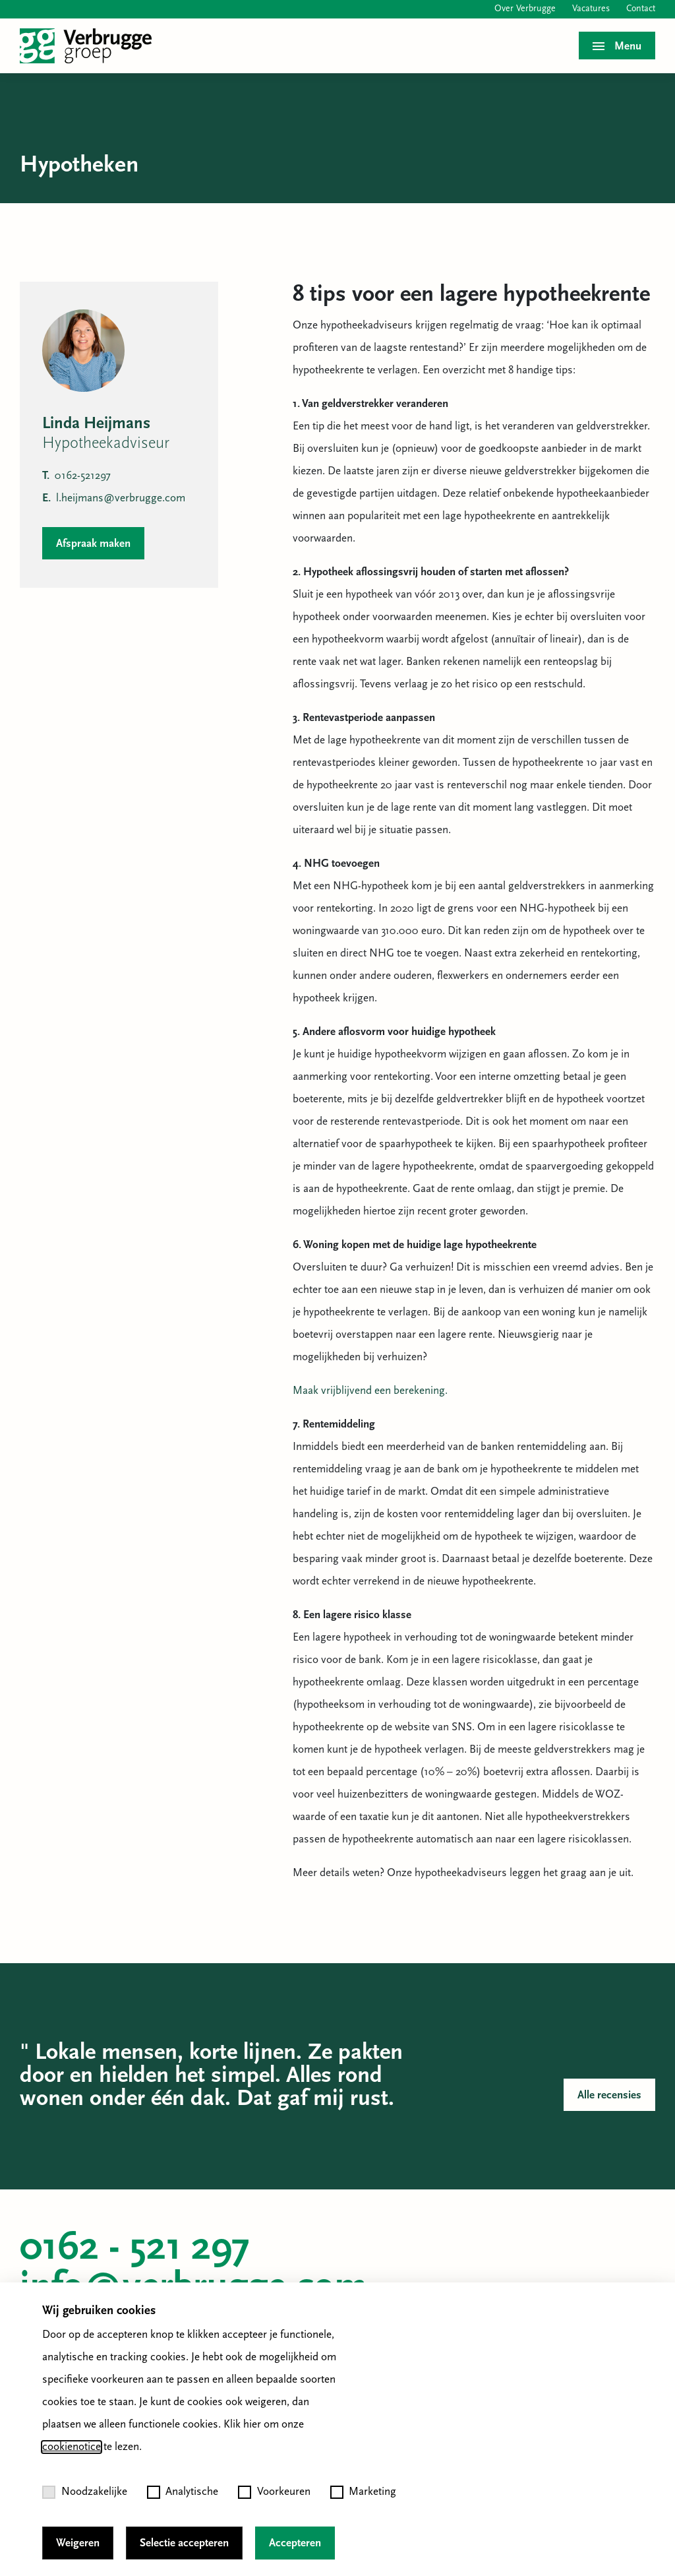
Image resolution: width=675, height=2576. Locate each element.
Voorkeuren (274, 2492)
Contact (640, 9)
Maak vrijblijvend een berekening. (370, 1391)
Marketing (363, 2492)
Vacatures (591, 9)
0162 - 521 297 (135, 2249)
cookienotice (71, 2447)
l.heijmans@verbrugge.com (113, 498)
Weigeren (78, 2543)
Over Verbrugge (525, 9)
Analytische (183, 2492)
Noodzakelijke (84, 2492)
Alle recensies (609, 2095)
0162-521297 (76, 476)
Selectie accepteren (184, 2543)
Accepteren (295, 2543)
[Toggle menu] (617, 45)
